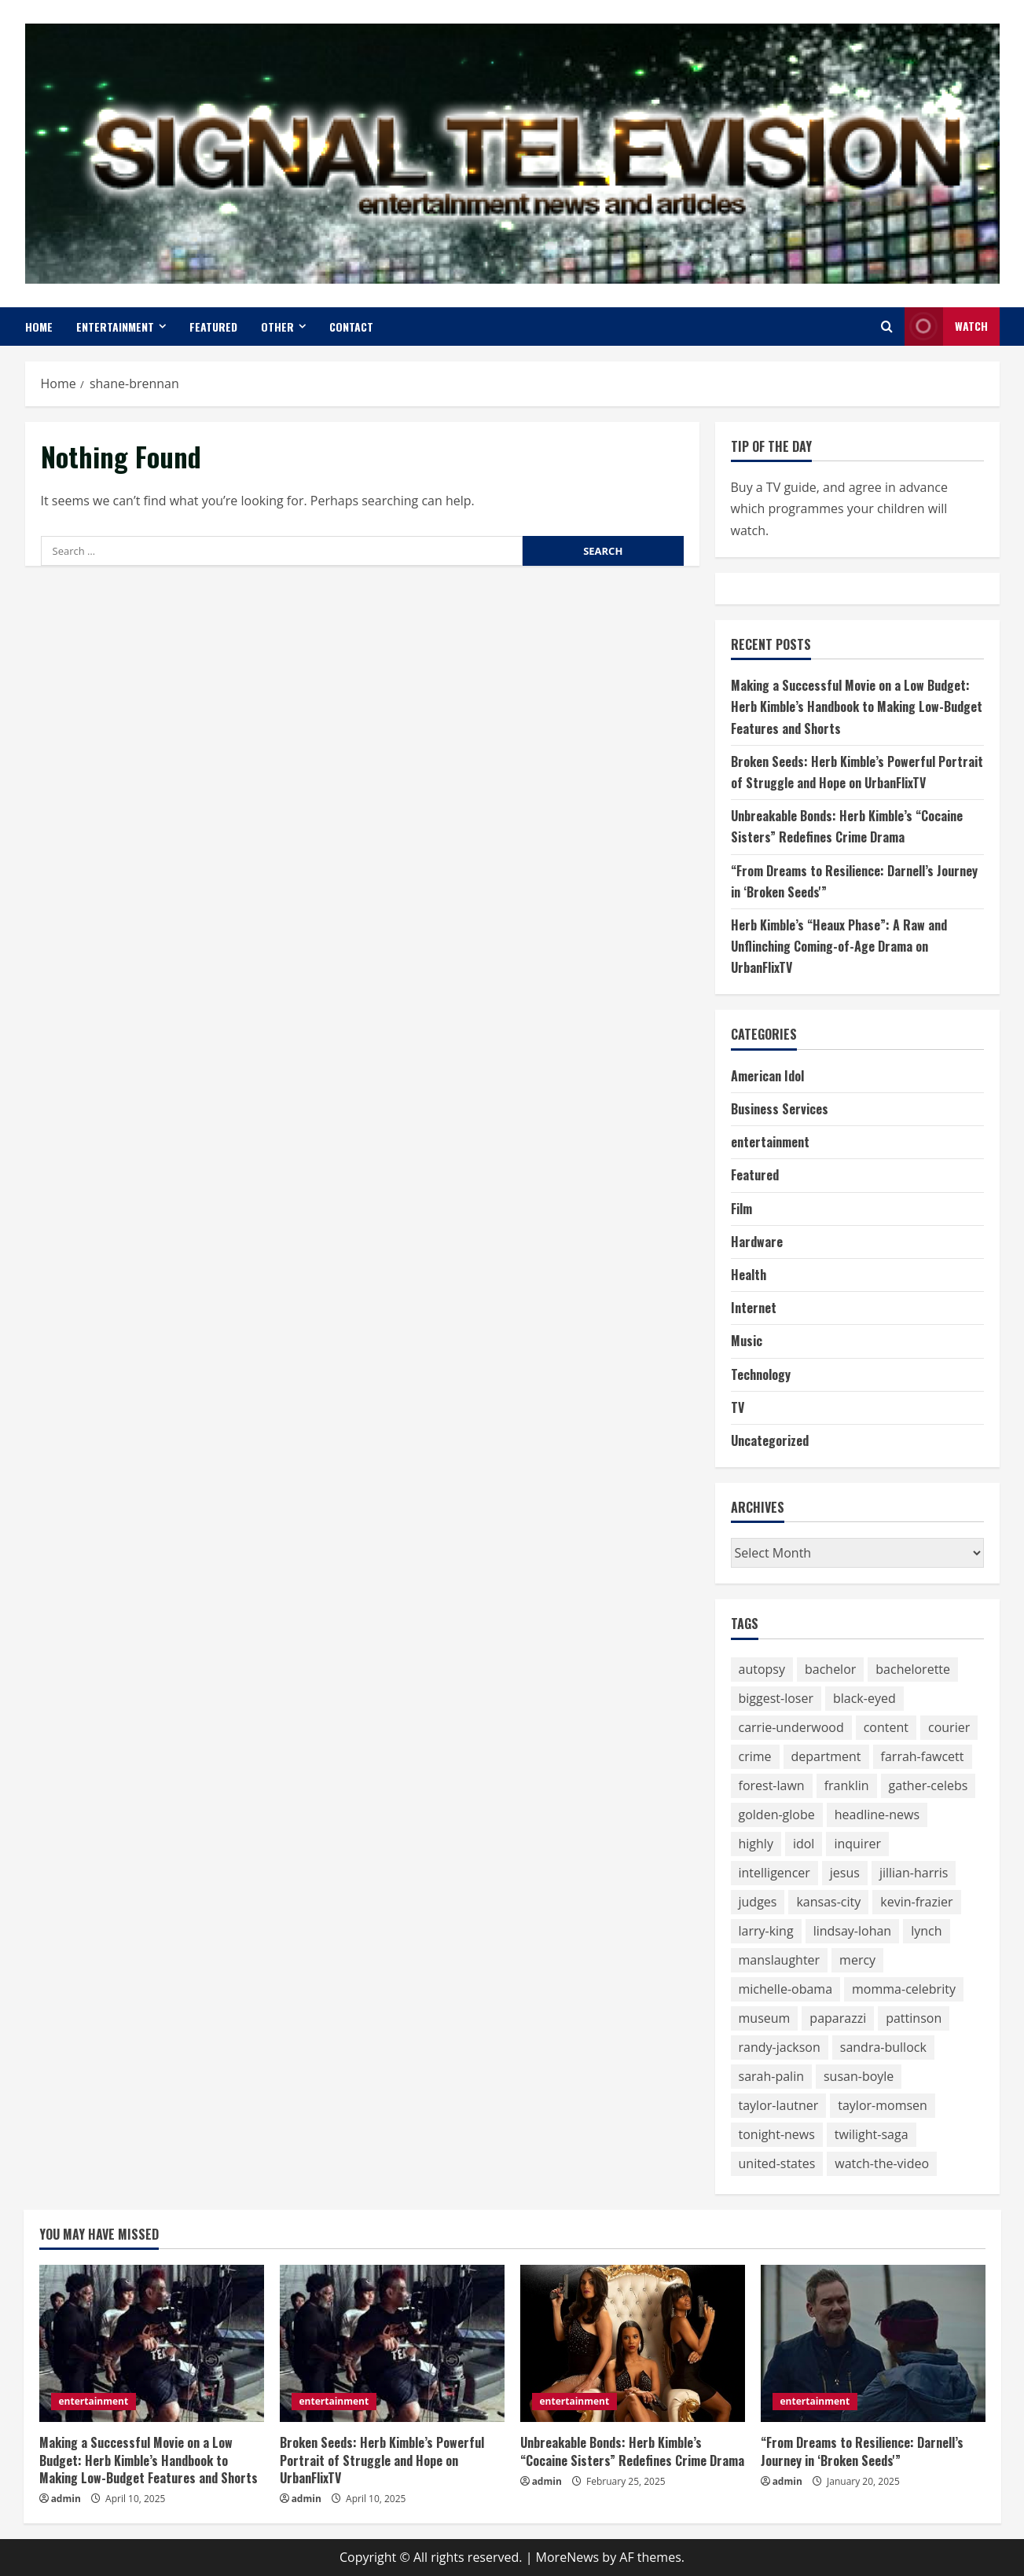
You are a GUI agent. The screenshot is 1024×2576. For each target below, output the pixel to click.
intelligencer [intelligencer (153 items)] (774, 1872)
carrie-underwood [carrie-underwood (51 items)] (791, 1727)
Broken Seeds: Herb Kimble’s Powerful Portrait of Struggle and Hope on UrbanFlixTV (382, 2460)
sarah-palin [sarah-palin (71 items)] (771, 2076)
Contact (351, 326)
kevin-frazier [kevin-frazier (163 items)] (916, 1901)
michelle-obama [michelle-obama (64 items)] (786, 1989)
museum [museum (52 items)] (765, 2018)
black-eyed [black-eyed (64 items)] (864, 1698)
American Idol (767, 1075)
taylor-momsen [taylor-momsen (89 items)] (882, 2105)
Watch (946, 326)
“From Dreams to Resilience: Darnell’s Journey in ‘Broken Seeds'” (862, 2451)
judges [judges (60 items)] (758, 1901)
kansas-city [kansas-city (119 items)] (828, 1901)
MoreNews (568, 2557)
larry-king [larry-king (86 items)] (766, 1930)
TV (737, 1407)
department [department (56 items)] (826, 1756)
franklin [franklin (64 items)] (846, 1785)
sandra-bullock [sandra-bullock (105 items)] (883, 2047)
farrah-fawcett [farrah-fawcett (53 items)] (922, 1756)
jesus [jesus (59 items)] (845, 1872)
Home (39, 326)
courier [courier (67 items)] (949, 1727)
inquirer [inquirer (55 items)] (857, 1843)
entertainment (115, 326)
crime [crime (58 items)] (755, 1756)
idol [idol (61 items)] (804, 1843)
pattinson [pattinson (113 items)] (913, 2018)
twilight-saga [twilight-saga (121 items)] (871, 2134)
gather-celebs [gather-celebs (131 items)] (928, 1785)
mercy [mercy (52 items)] (857, 1960)
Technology (761, 1374)
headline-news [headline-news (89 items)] (877, 1814)
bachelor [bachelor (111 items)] (830, 1669)
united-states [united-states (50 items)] (777, 2163)
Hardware (757, 1241)
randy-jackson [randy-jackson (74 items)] (779, 2047)
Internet (753, 1307)
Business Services (779, 1108)
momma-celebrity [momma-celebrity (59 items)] (904, 1989)
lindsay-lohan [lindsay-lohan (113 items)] (852, 1930)
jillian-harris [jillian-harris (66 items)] (914, 1872)
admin (66, 2498)
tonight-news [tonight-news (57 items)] (777, 2134)
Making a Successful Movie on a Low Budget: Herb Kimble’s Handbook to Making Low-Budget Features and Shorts (856, 706)
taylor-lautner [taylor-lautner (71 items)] (779, 2105)
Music (746, 1340)
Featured (213, 326)
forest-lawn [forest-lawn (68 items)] (772, 1785)
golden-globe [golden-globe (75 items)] (777, 1814)
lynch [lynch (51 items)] (926, 1930)
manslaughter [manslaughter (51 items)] (779, 1960)
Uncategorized (770, 1440)
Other (277, 326)
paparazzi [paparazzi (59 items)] (837, 2018)
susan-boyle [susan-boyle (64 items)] (859, 2076)
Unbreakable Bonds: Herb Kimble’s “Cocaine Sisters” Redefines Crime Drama (632, 2451)
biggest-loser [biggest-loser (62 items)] (776, 1698)
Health (748, 1274)
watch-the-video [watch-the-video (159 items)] (882, 2163)
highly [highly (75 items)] (756, 1843)
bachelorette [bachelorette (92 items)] (912, 1669)
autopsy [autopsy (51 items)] (762, 1669)
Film (741, 1208)
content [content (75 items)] (886, 1727)
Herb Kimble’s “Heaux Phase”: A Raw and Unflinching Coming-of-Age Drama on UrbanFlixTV (839, 946)
